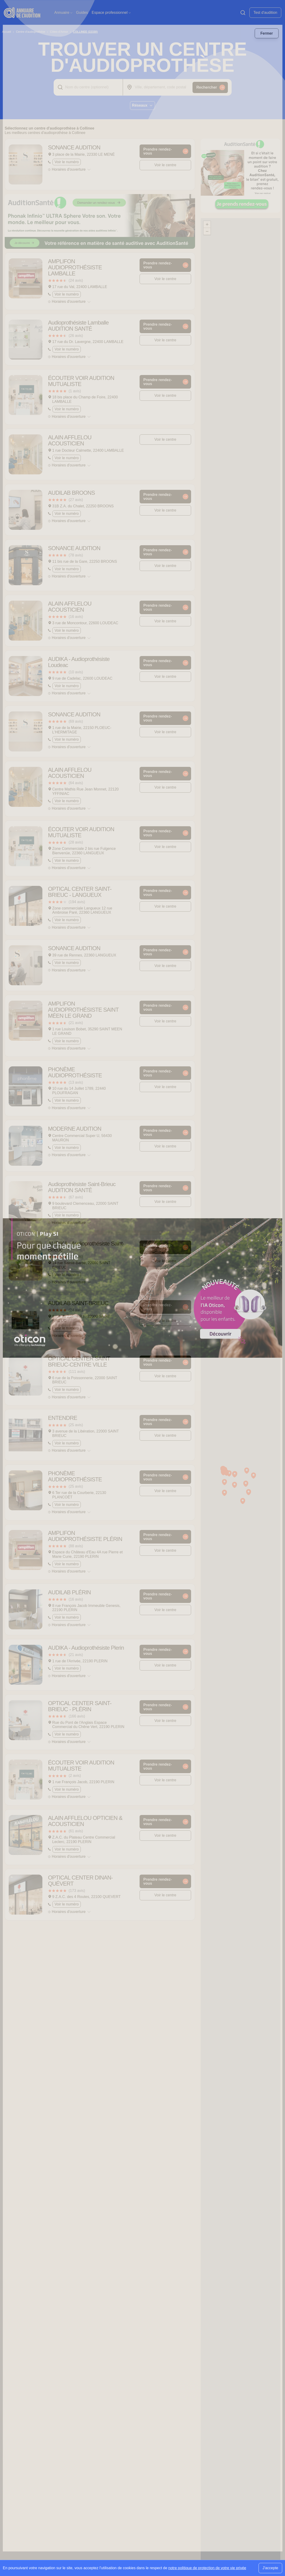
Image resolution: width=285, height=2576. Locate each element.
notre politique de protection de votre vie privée (207, 2568)
